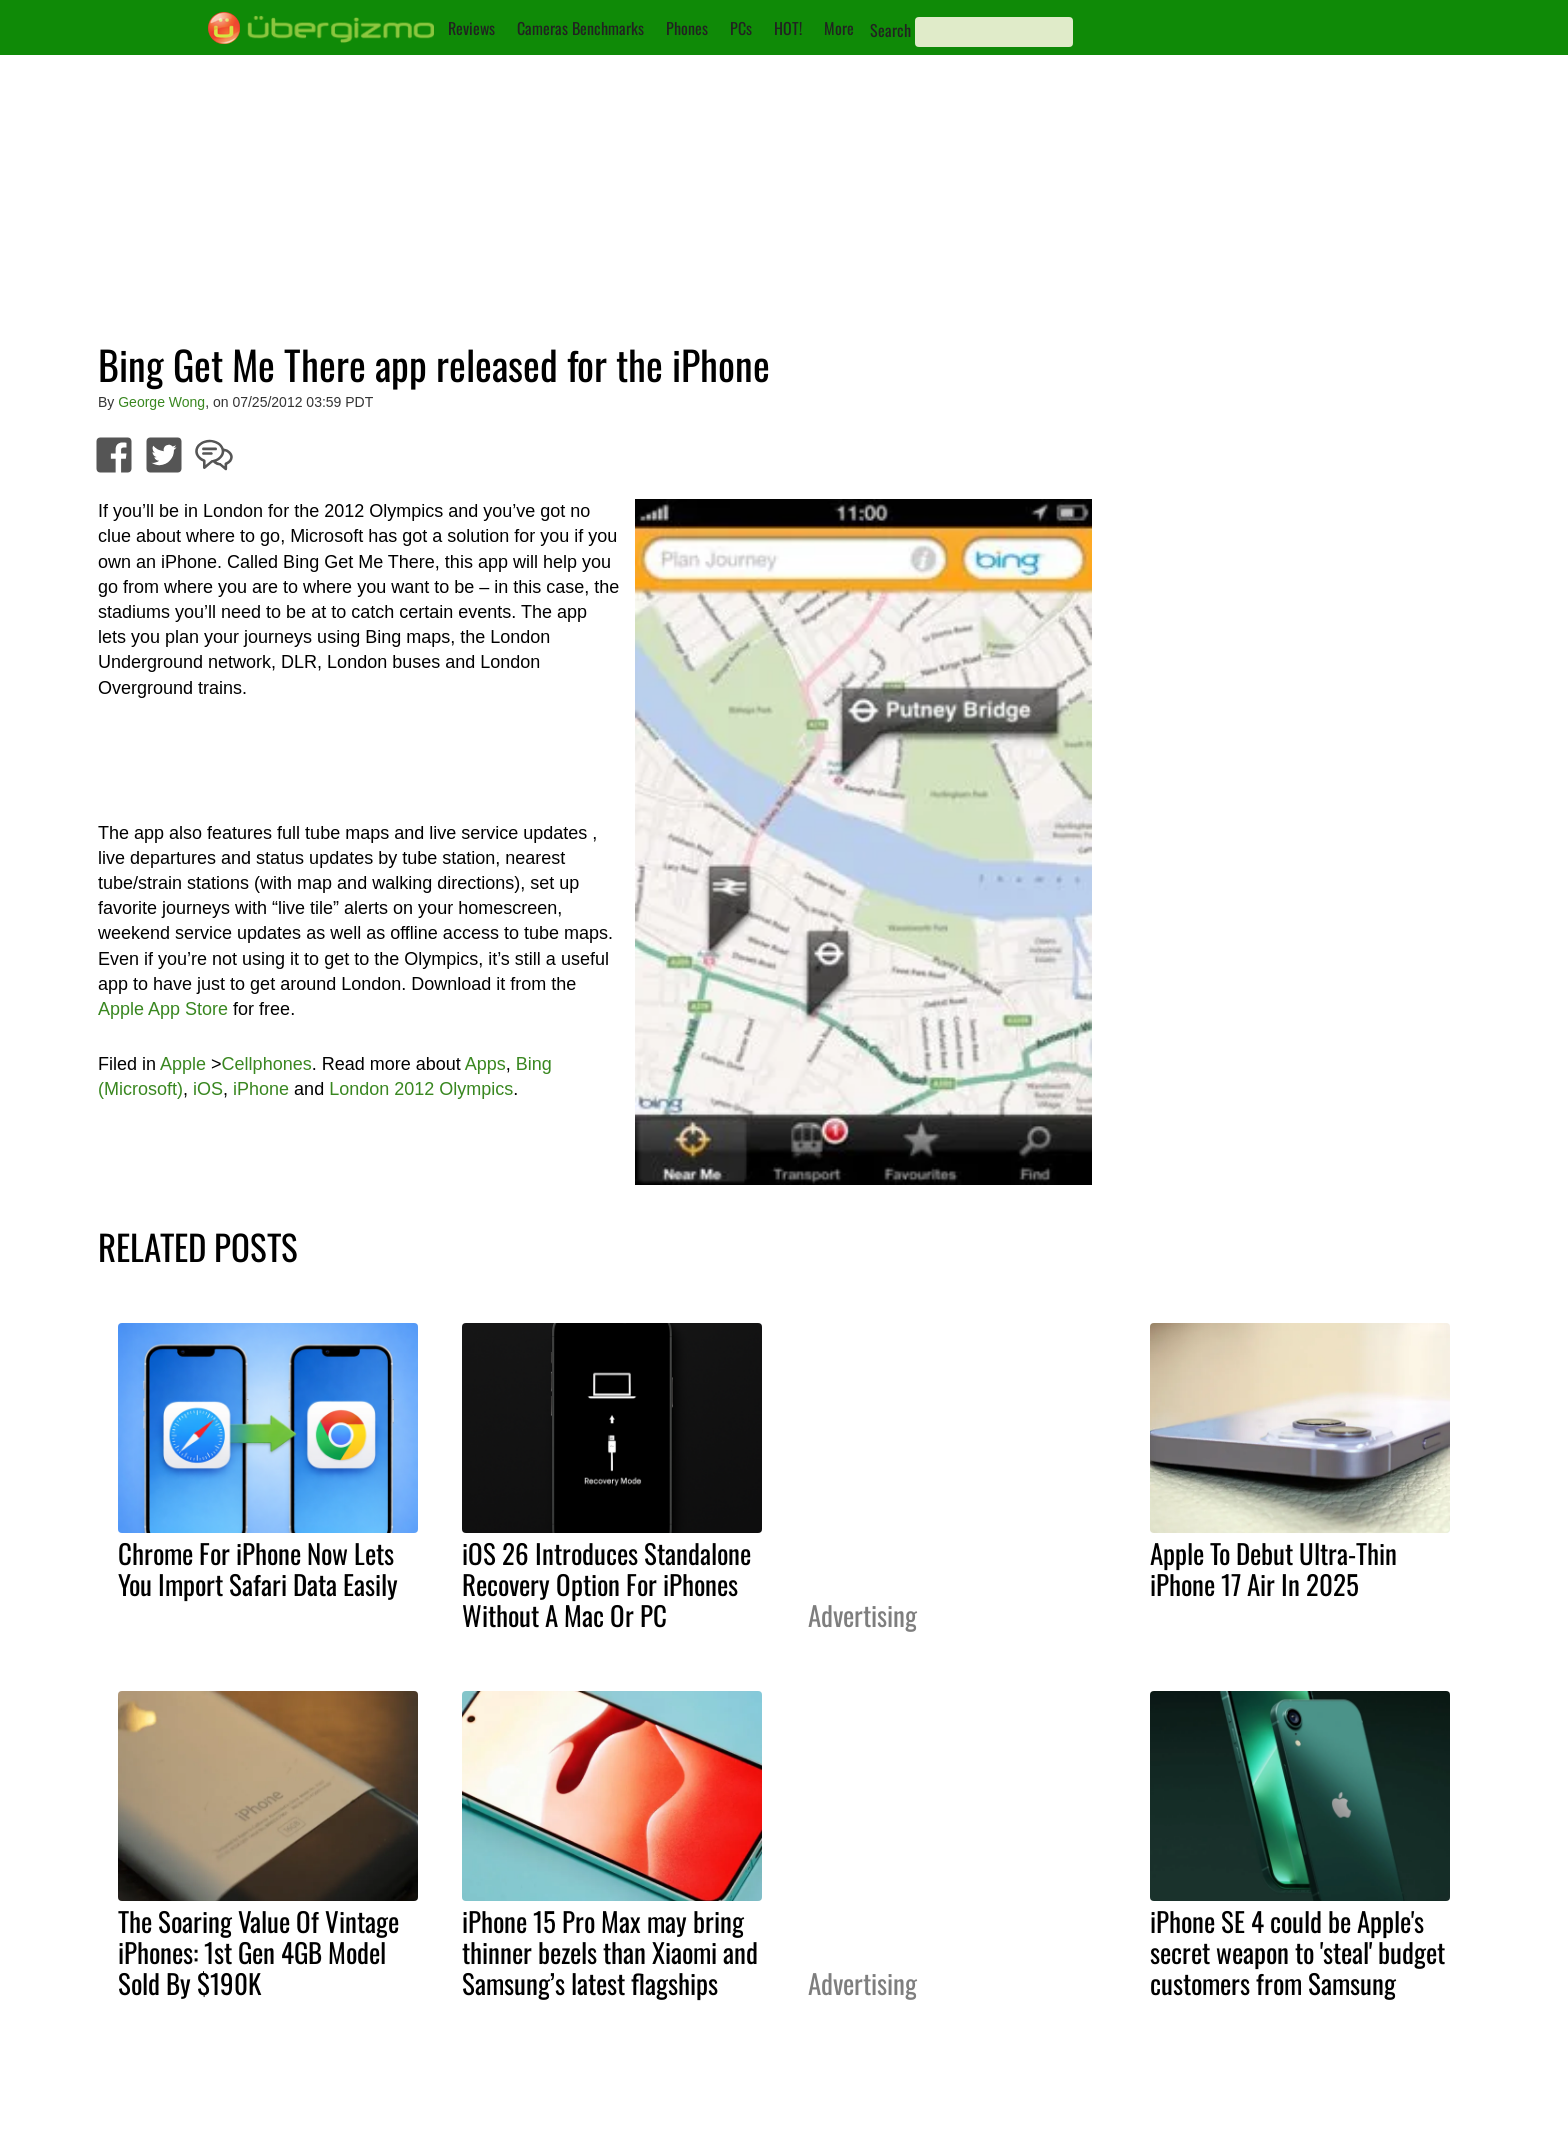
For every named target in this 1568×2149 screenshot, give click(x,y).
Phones (687, 28)
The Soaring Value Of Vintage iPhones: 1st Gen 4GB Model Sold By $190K (258, 1952)
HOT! (788, 28)
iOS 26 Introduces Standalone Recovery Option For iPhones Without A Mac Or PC (606, 1584)
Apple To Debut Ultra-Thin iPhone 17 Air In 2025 (1273, 1568)
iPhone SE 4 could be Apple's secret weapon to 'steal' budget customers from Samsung (1297, 1952)
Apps (485, 1064)
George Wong (161, 402)
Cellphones (267, 1064)
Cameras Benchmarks (580, 28)
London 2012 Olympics (421, 1089)
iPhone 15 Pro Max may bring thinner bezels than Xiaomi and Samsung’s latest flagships (610, 1952)
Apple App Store (163, 1009)
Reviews (471, 28)
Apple (183, 1064)
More (839, 28)
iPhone (261, 1089)
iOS (208, 1089)
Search (890, 30)
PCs (741, 28)
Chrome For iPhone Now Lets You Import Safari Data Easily (258, 1568)
